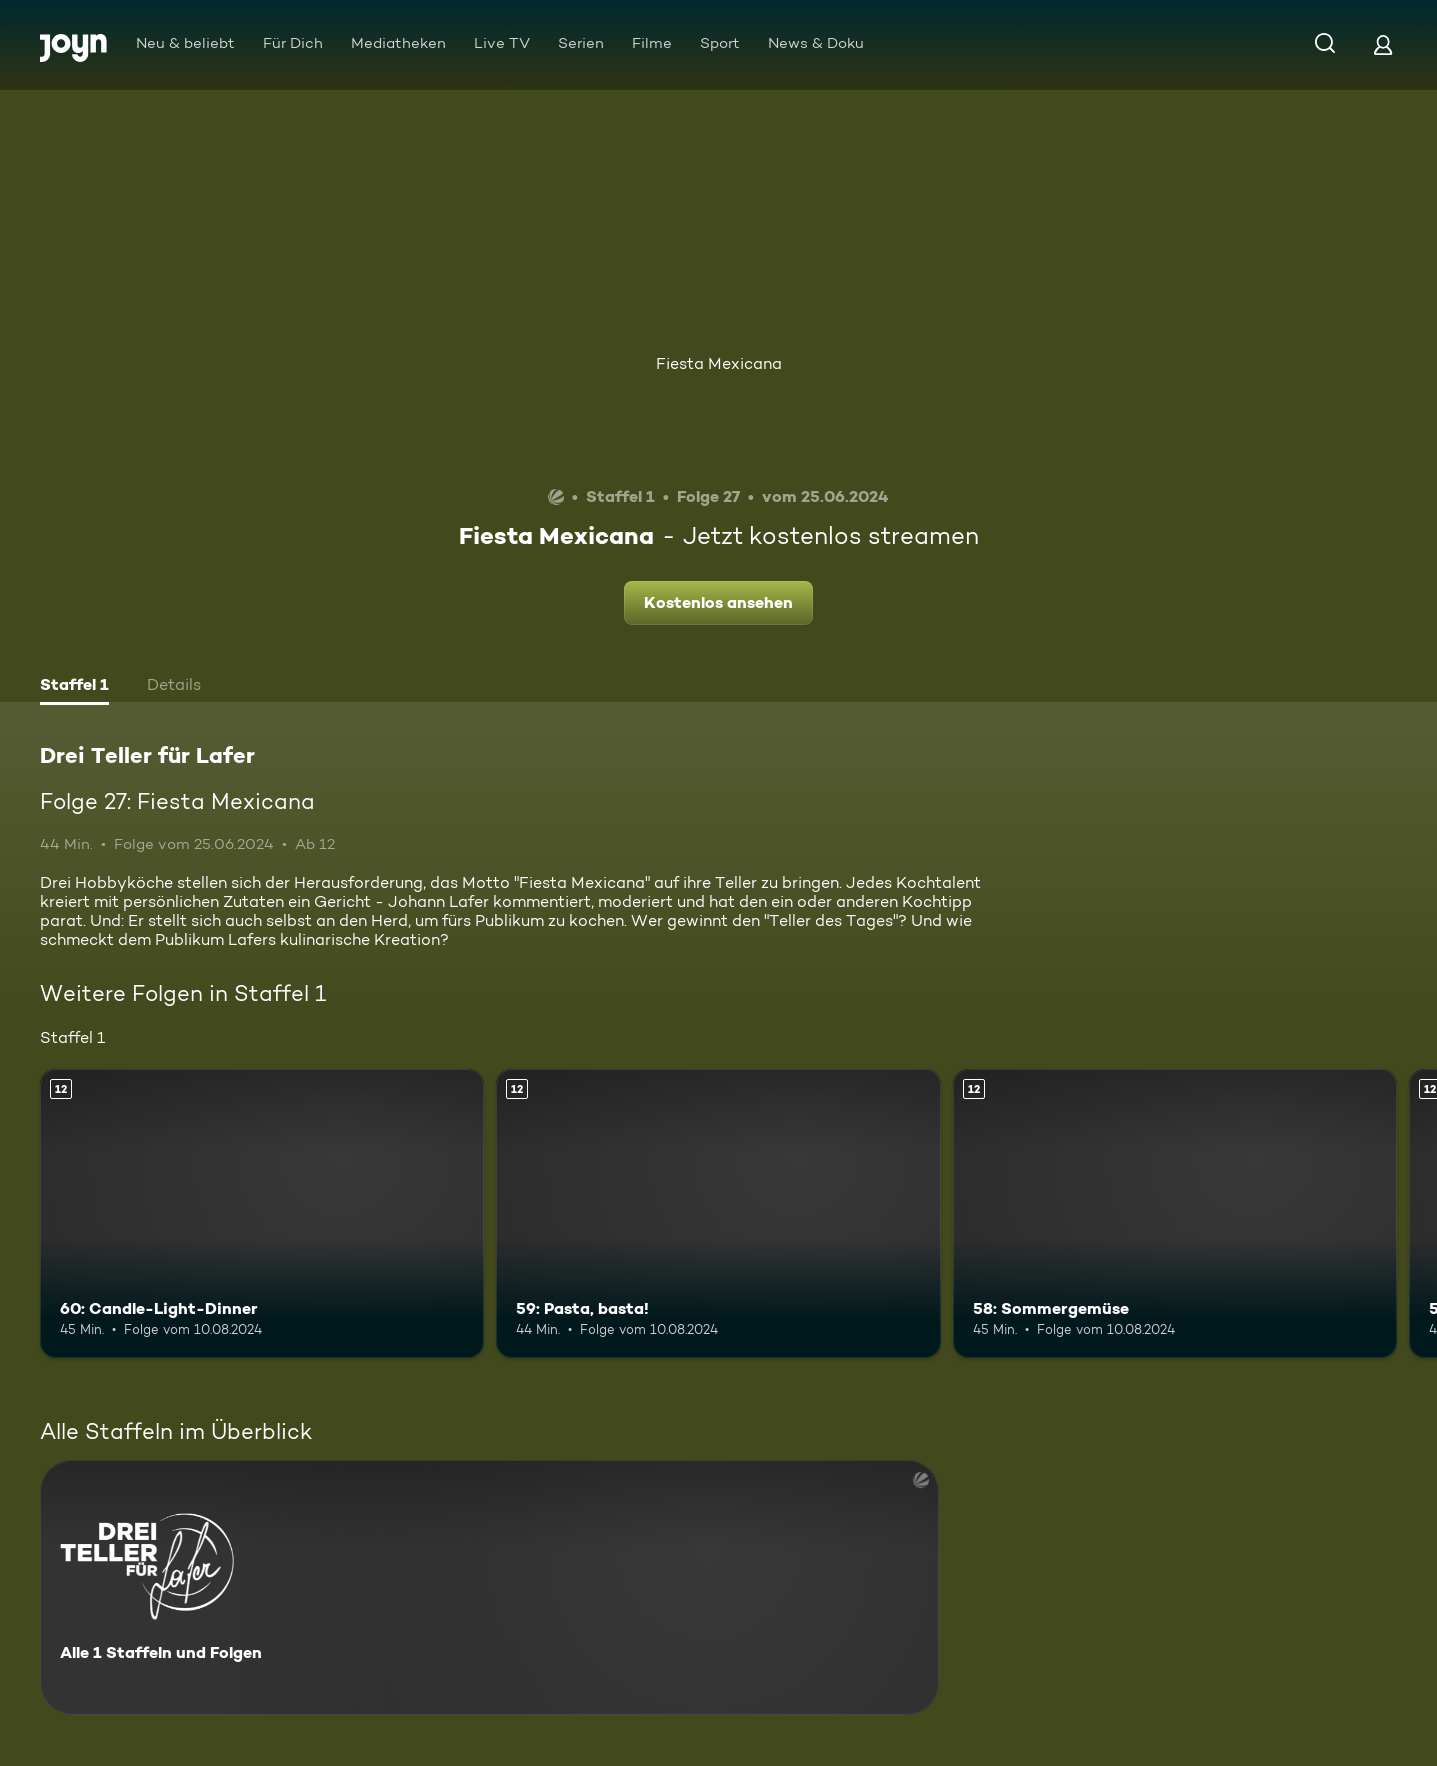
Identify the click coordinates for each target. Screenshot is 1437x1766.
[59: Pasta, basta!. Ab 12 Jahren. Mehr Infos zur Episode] (718, 1213)
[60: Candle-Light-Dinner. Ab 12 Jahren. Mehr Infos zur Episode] (262, 1213)
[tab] (74, 687)
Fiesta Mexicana (719, 363)
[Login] (1383, 44)
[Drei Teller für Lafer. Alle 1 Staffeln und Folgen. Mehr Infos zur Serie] (489, 1587)
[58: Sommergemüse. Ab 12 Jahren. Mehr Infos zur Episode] (1175, 1213)
